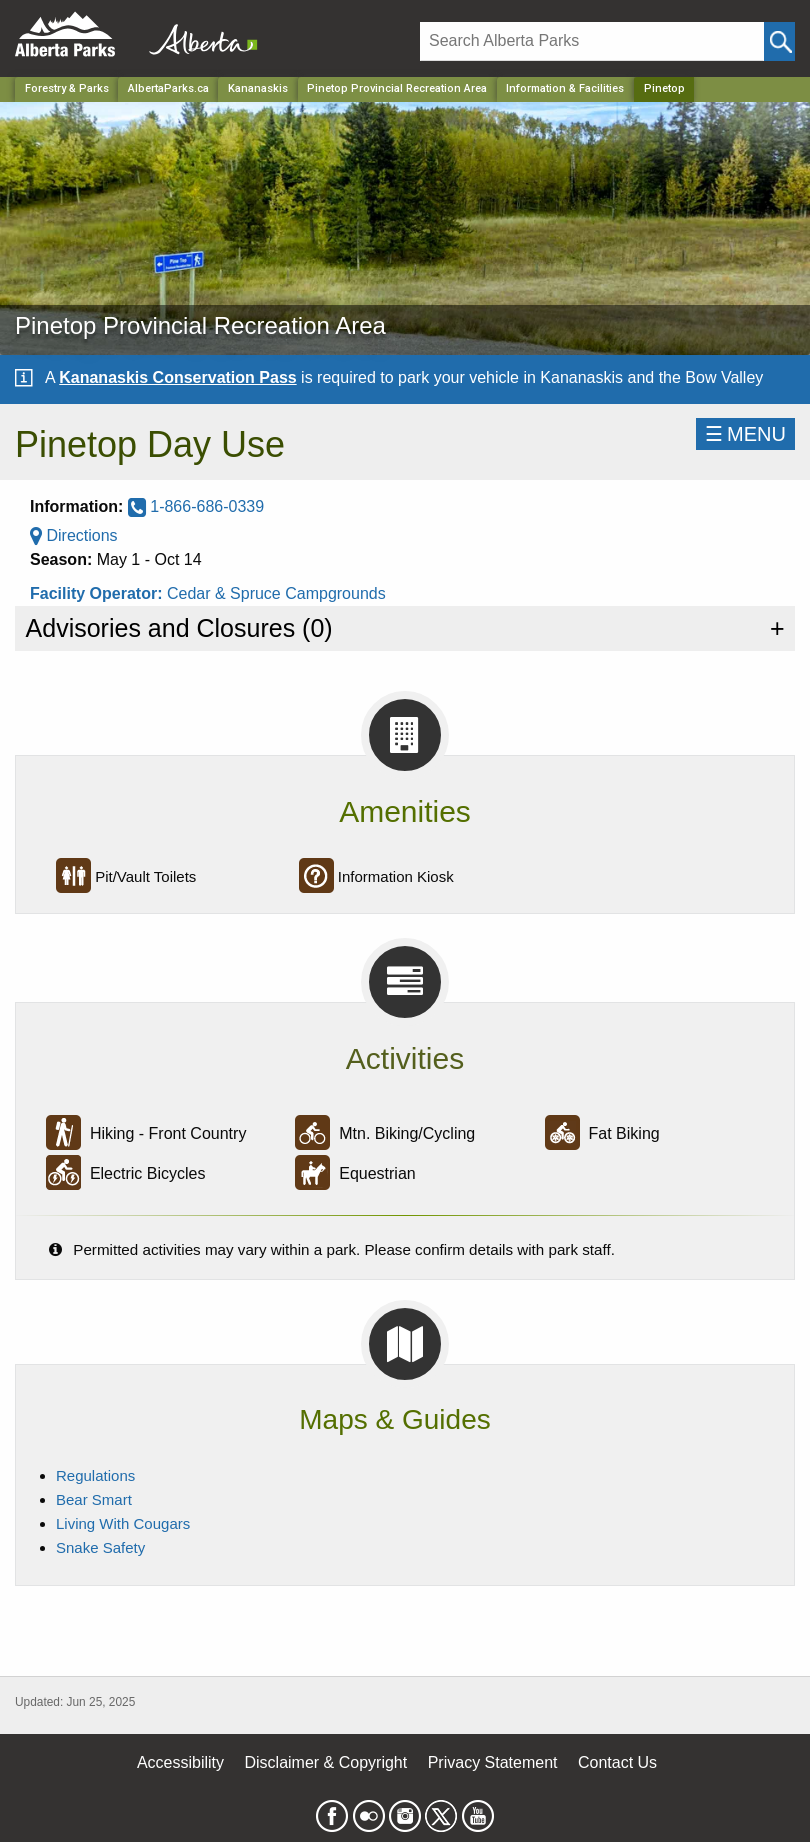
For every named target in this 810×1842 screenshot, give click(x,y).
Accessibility (180, 1762)
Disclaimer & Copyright (326, 1762)
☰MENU (745, 434)
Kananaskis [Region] (258, 88)
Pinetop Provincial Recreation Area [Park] (397, 88)
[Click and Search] (779, 41)
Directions (74, 535)
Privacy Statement (493, 1762)
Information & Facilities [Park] (565, 88)
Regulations (95, 1475)
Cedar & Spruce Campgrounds (276, 593)
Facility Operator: (98, 593)
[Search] (592, 41)
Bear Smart (94, 1499)
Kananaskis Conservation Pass (177, 377)
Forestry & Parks (67, 88)
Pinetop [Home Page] (664, 88)
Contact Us (617, 1762)
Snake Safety (100, 1547)
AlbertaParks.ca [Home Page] (168, 88)
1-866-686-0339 (196, 506)
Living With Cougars (123, 1523)
